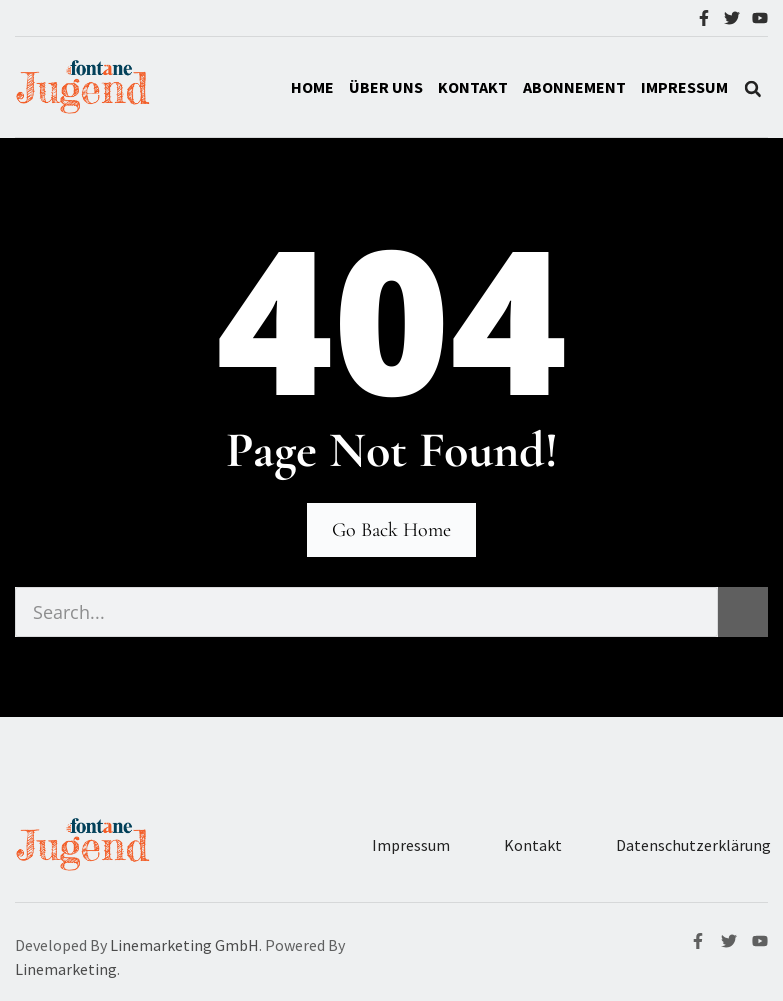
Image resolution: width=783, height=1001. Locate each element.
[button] (753, 89)
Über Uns (386, 87)
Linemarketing (66, 969)
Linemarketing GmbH (184, 945)
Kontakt (473, 87)
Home (312, 87)
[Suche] (743, 612)
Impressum (411, 845)
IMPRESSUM (684, 87)
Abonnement (574, 87)
